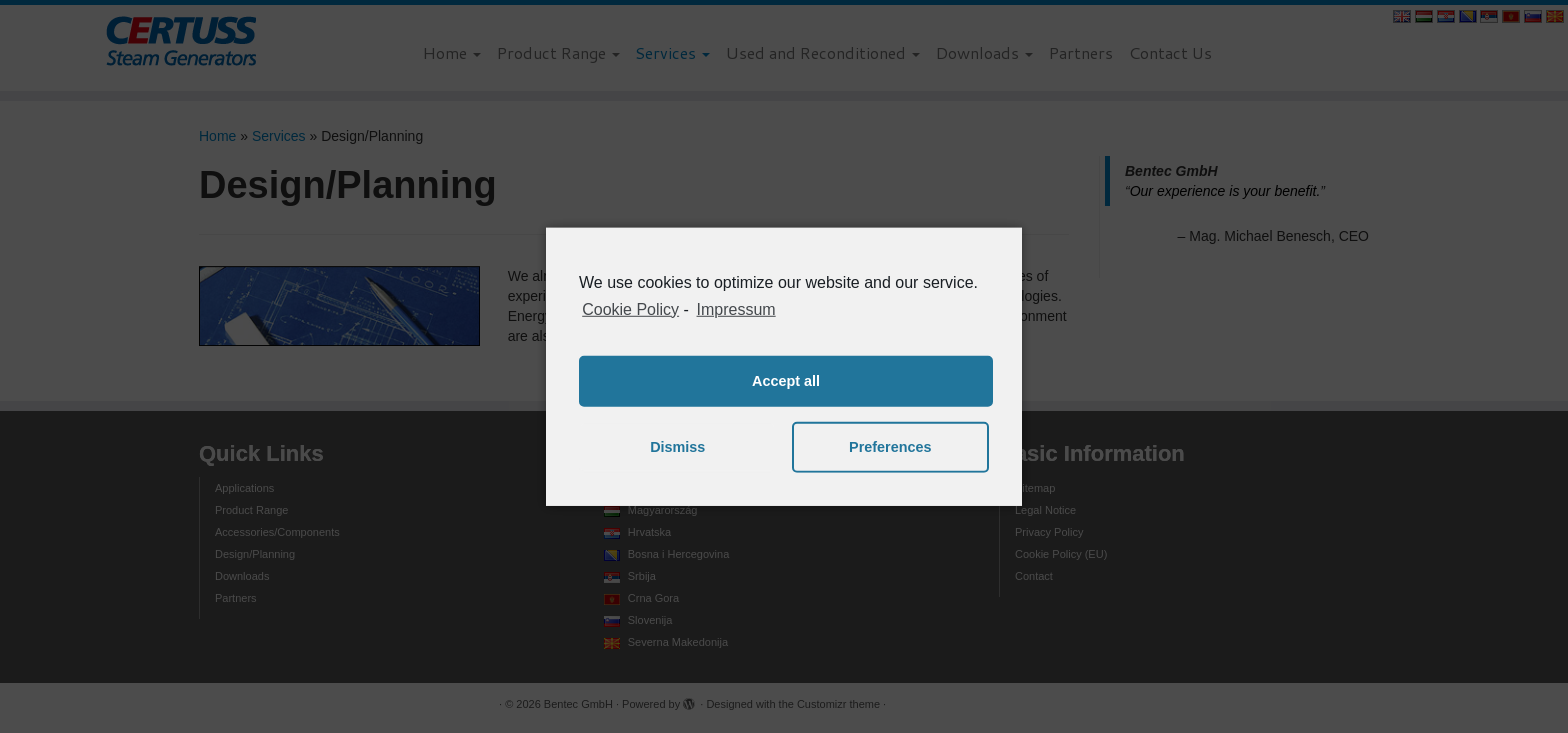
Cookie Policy (630, 308)
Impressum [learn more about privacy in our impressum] (736, 308)
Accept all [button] (786, 381)
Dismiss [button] (677, 447)
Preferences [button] (890, 447)
